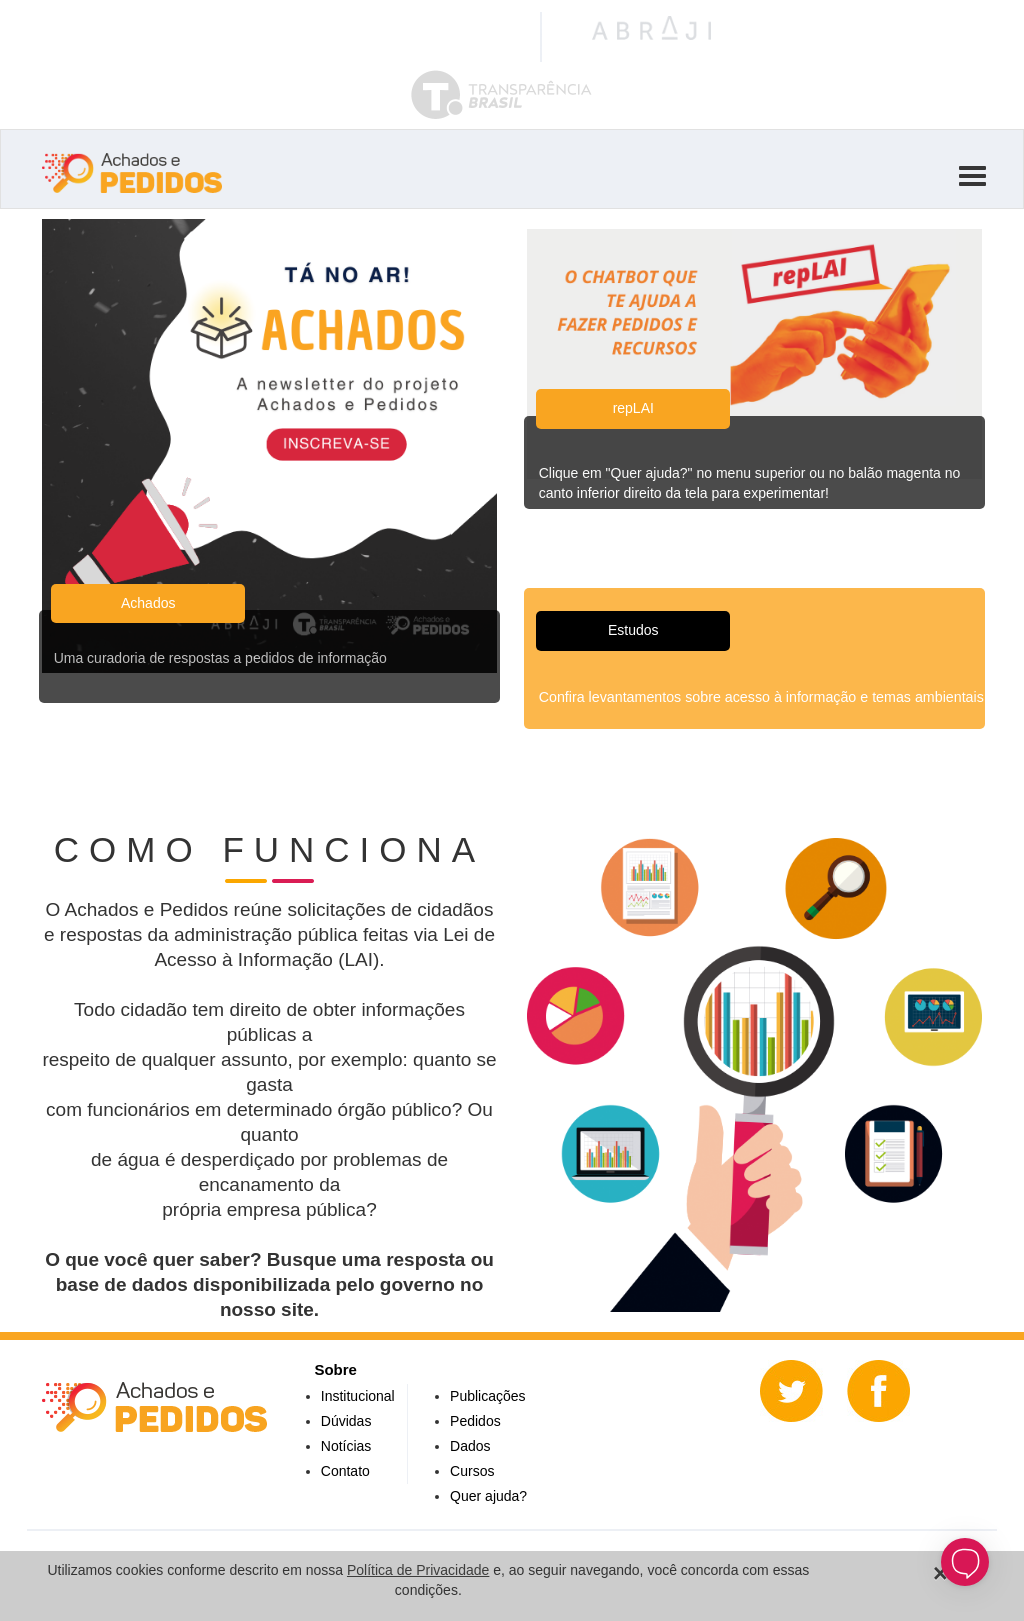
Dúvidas (346, 1421)
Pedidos (475, 1421)
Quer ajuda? (488, 1496)
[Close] (940, 1573)
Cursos (472, 1471)
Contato (345, 1471)
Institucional (358, 1396)
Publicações (488, 1396)
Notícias (346, 1446)
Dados (470, 1446)
